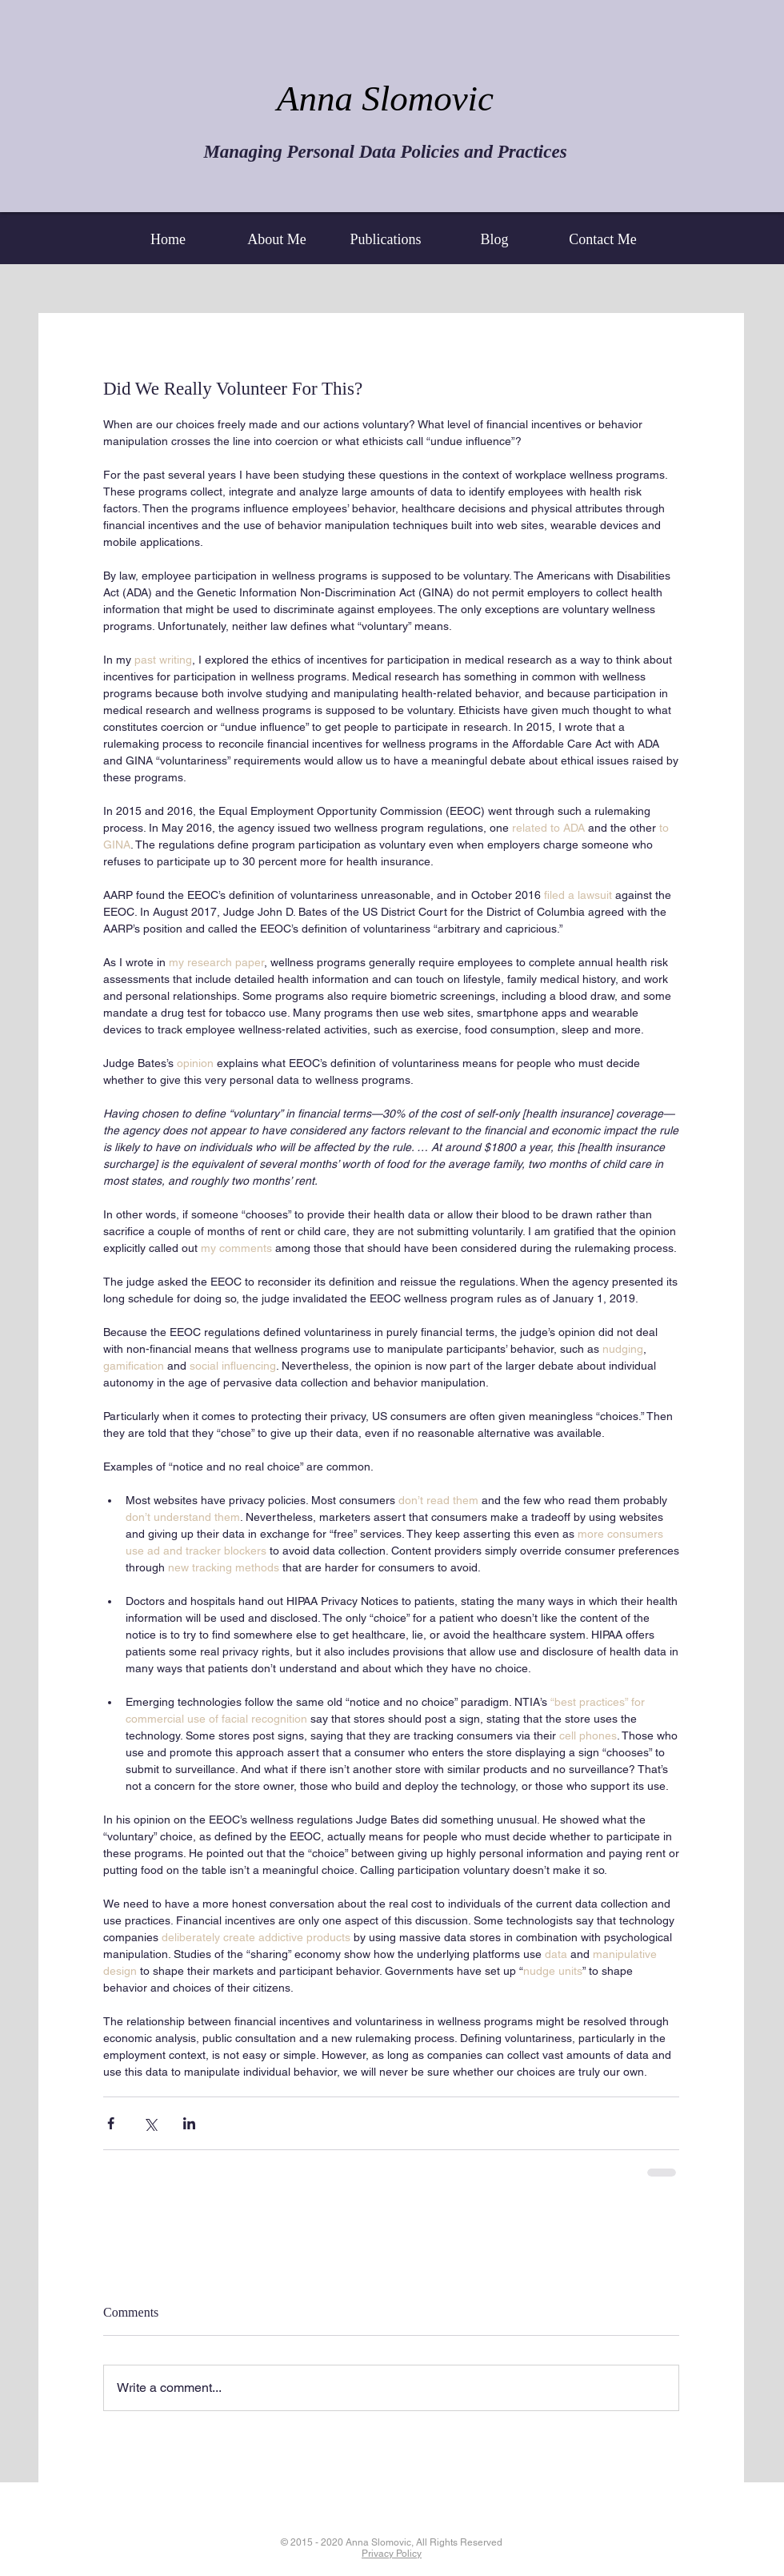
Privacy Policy (392, 2553)
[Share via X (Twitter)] (150, 2123)
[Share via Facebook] (110, 2123)
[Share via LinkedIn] (189, 2123)
